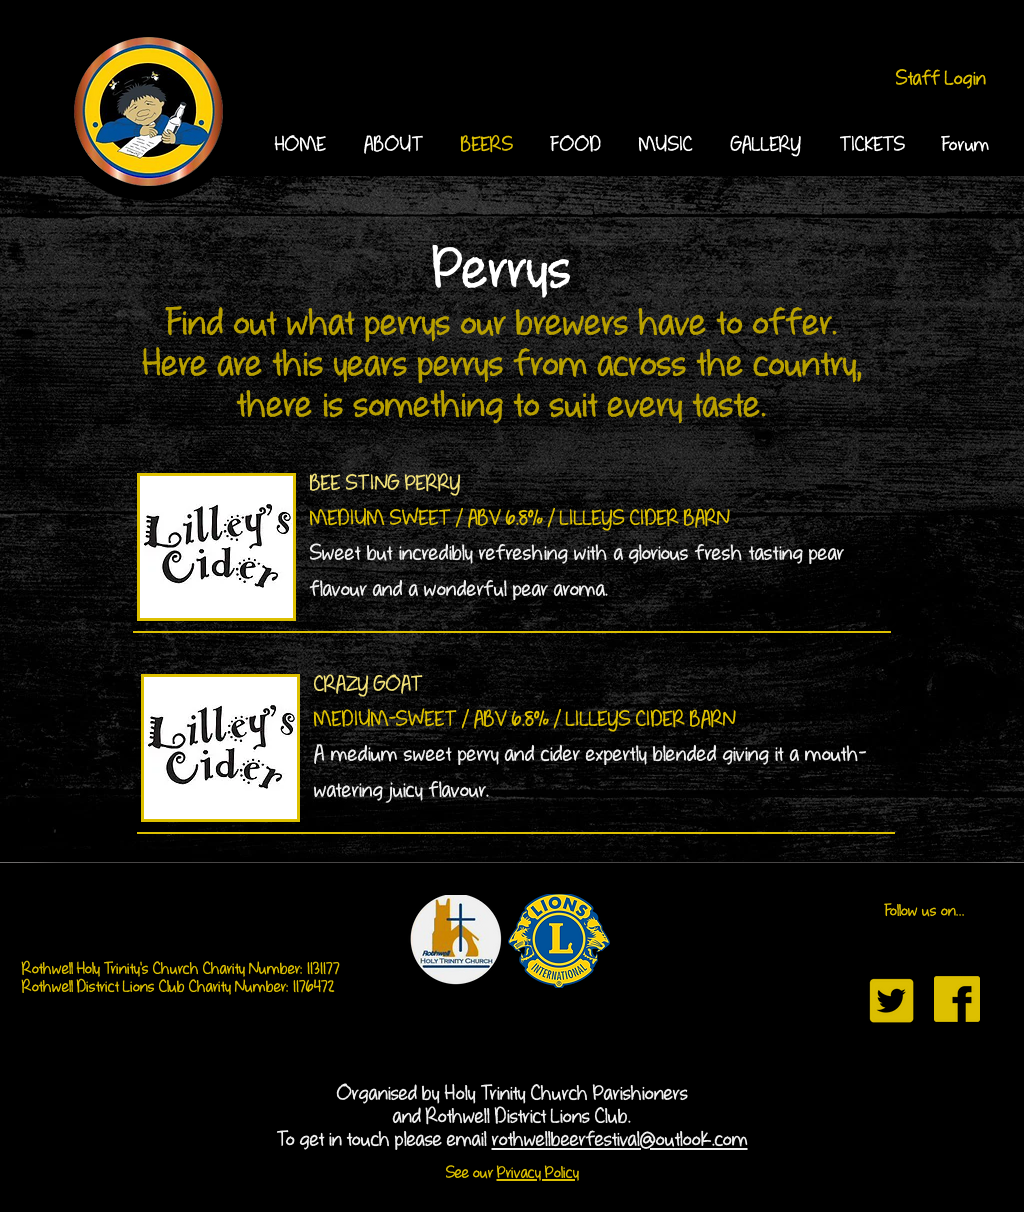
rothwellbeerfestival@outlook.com (620, 1140)
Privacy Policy (538, 1174)
